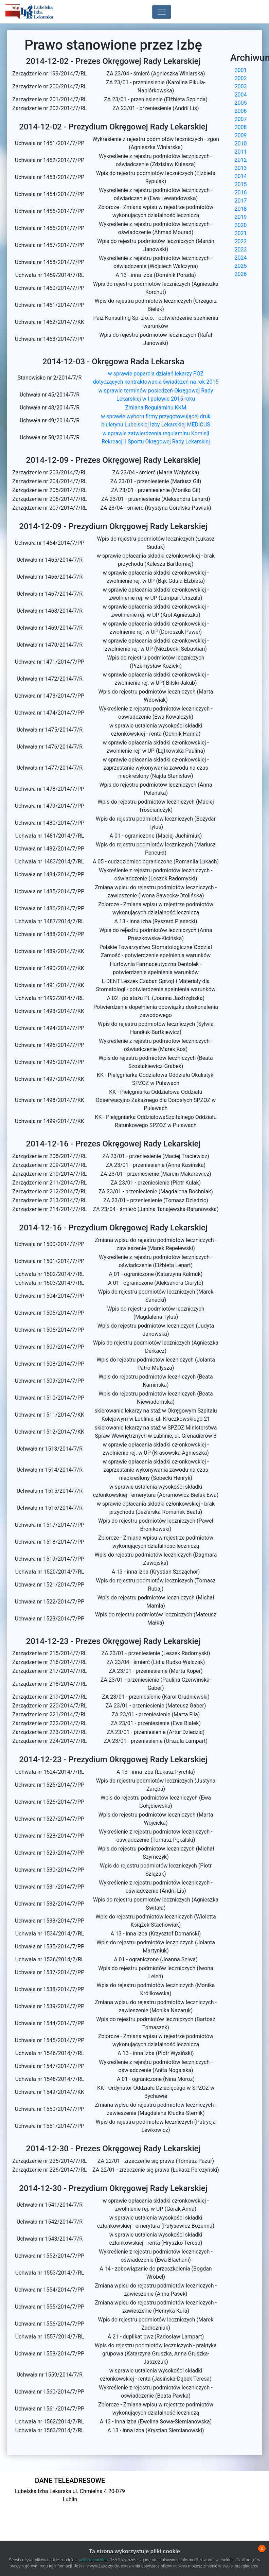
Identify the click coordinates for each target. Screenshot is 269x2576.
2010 (241, 143)
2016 (241, 192)
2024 (241, 258)
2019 (241, 217)
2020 (241, 225)
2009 (241, 135)
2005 (241, 103)
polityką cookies (93, 2560)
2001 (241, 70)
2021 (241, 233)
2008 (241, 127)
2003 (241, 86)
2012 (241, 160)
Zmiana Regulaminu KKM (155, 407)
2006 (241, 111)
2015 (241, 184)
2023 (241, 249)
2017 (241, 200)
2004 (241, 94)
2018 (241, 209)
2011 (241, 151)
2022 (241, 241)
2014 (241, 176)
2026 (241, 274)
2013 (241, 168)
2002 (241, 78)
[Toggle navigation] (161, 12)
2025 (241, 266)
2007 (241, 119)
